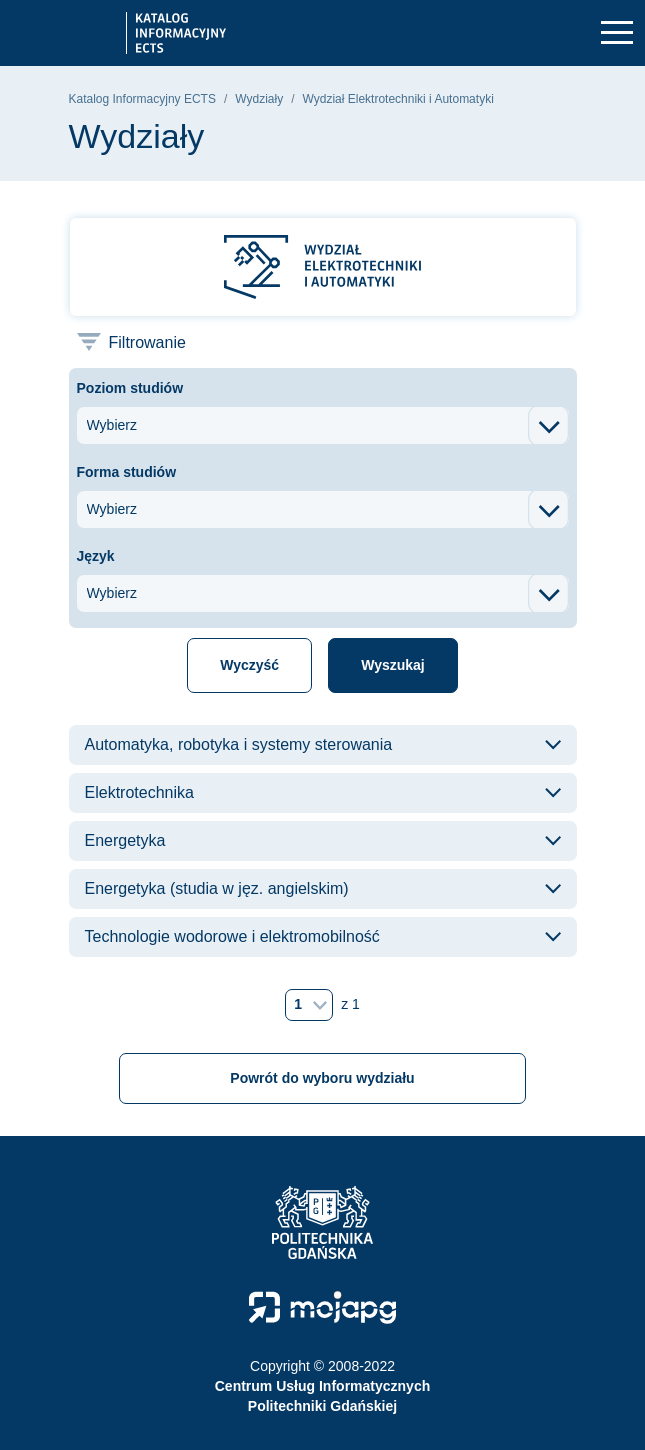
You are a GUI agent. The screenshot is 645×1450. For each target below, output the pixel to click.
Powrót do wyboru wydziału (322, 1078)
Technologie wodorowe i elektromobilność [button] (232, 936)
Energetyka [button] (125, 840)
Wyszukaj (393, 665)
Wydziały (259, 99)
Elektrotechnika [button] (139, 792)
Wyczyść (249, 665)
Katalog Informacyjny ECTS (142, 99)
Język (96, 556)
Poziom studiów (130, 388)
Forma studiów (127, 472)
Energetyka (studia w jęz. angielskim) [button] (217, 888)
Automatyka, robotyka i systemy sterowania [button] (239, 744)
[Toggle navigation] (617, 33)
